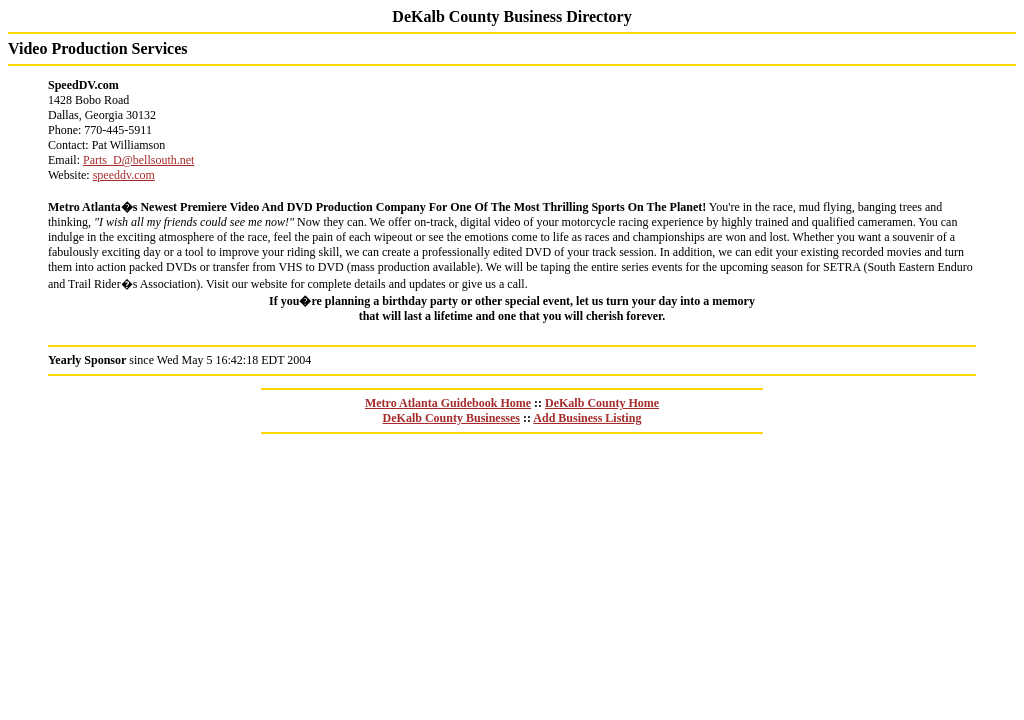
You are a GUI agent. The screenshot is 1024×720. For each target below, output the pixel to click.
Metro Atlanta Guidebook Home (448, 403)
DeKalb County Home (602, 403)
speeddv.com (124, 175)
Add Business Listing (587, 418)
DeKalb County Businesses (451, 418)
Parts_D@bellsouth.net (138, 160)
